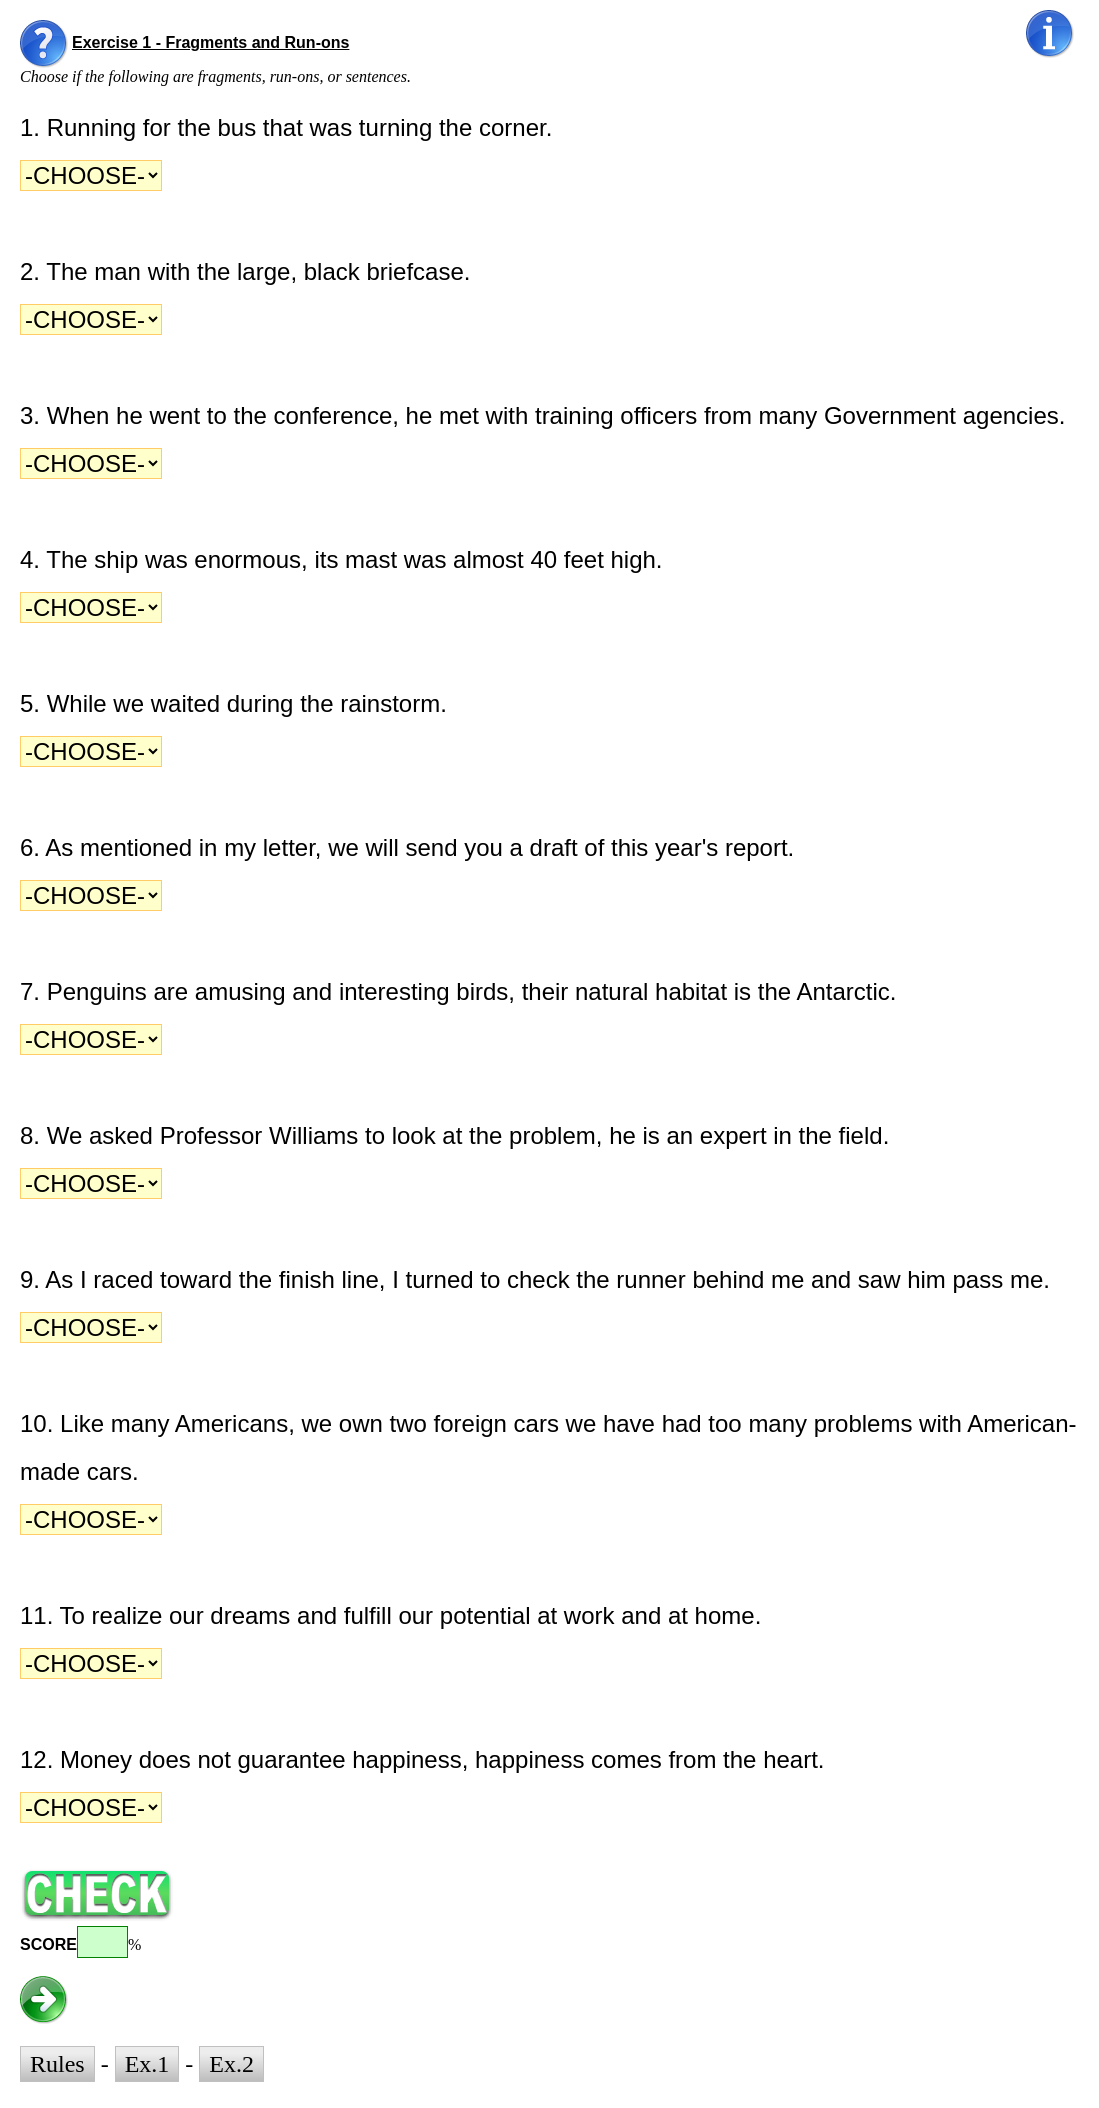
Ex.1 (147, 2064)
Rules (57, 2064)
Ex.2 (231, 2064)
